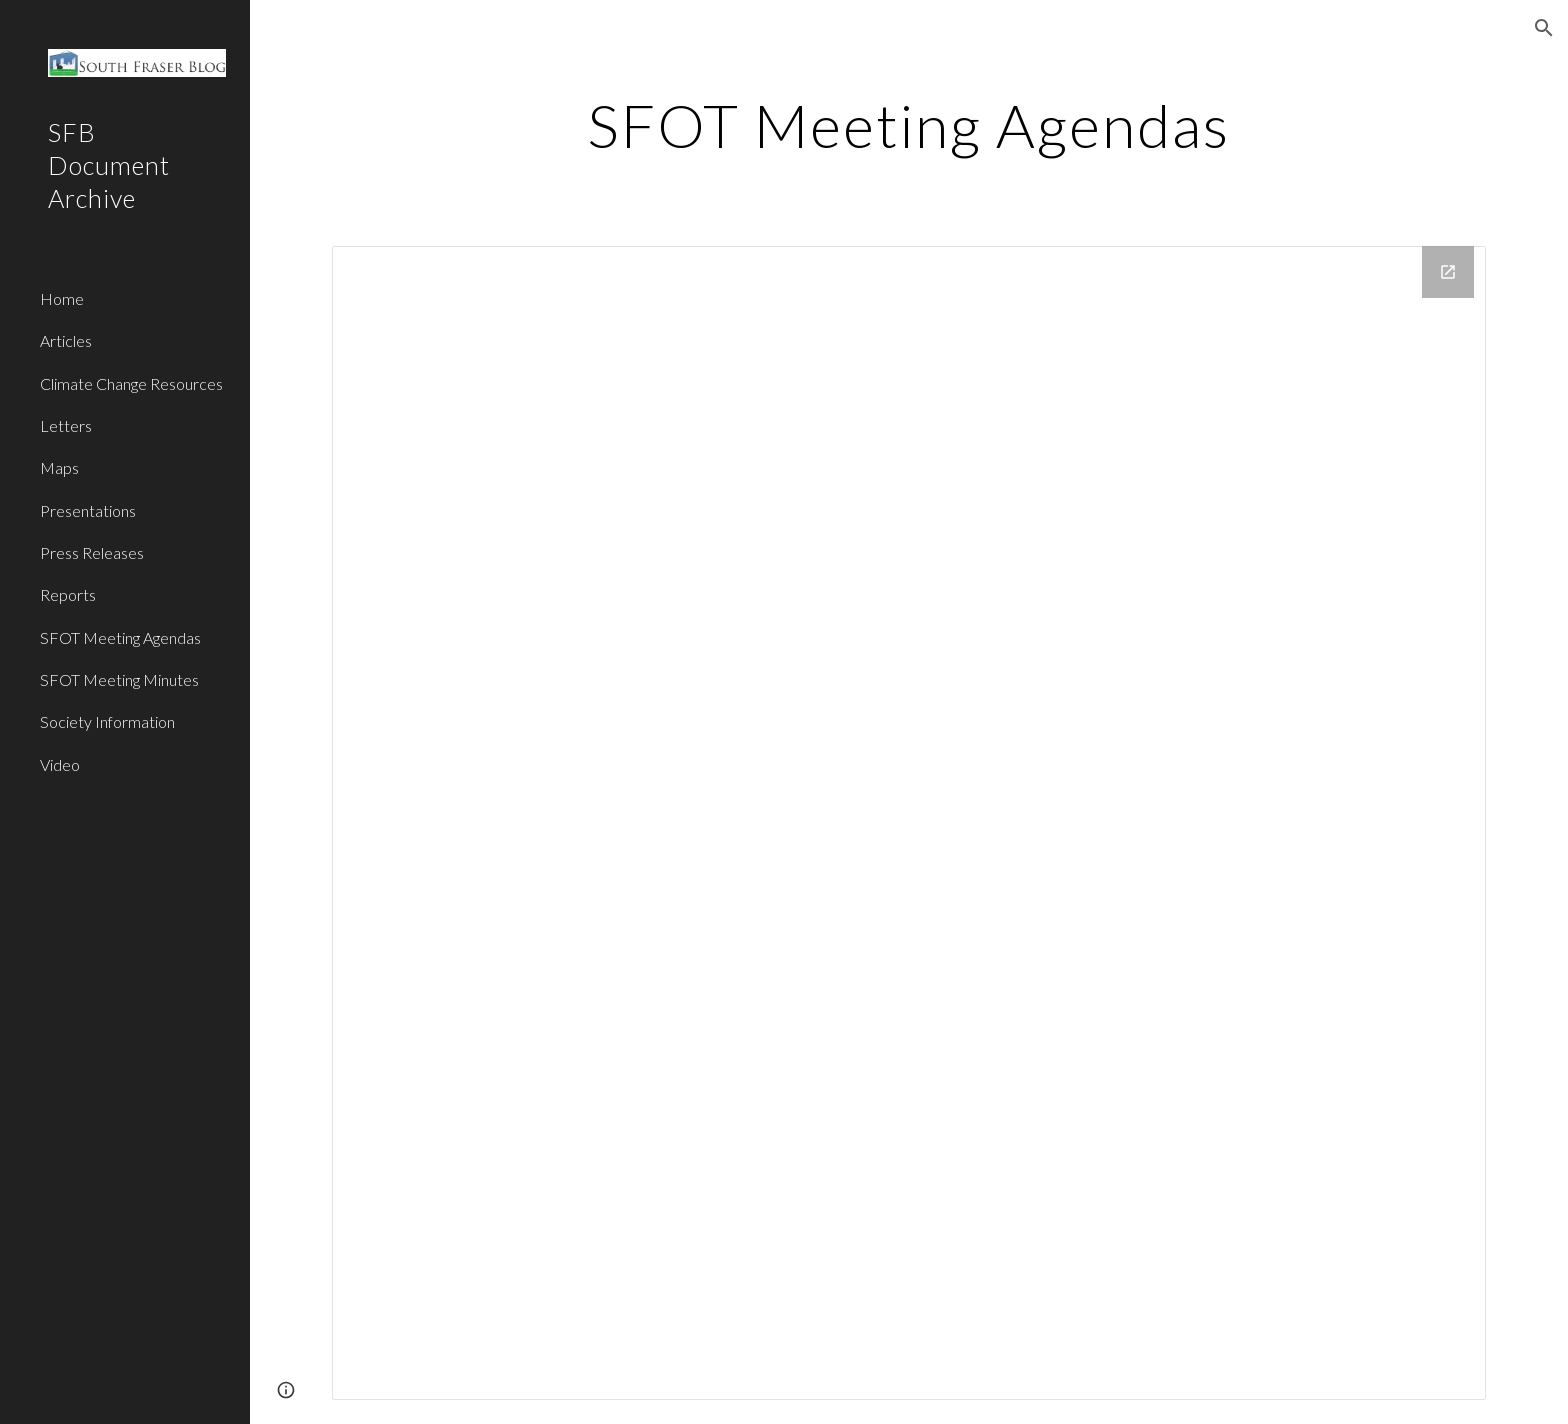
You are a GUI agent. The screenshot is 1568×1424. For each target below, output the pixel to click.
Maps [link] (59, 467)
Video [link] (60, 764)
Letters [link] (66, 425)
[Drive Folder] (909, 823)
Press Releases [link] (92, 552)
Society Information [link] (107, 721)
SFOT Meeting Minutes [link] (119, 679)
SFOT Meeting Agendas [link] (120, 637)
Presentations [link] (88, 510)
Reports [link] (68, 594)
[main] (909, 125)
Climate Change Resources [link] (131, 383)
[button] (1544, 28)
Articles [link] (66, 340)
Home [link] (62, 298)
